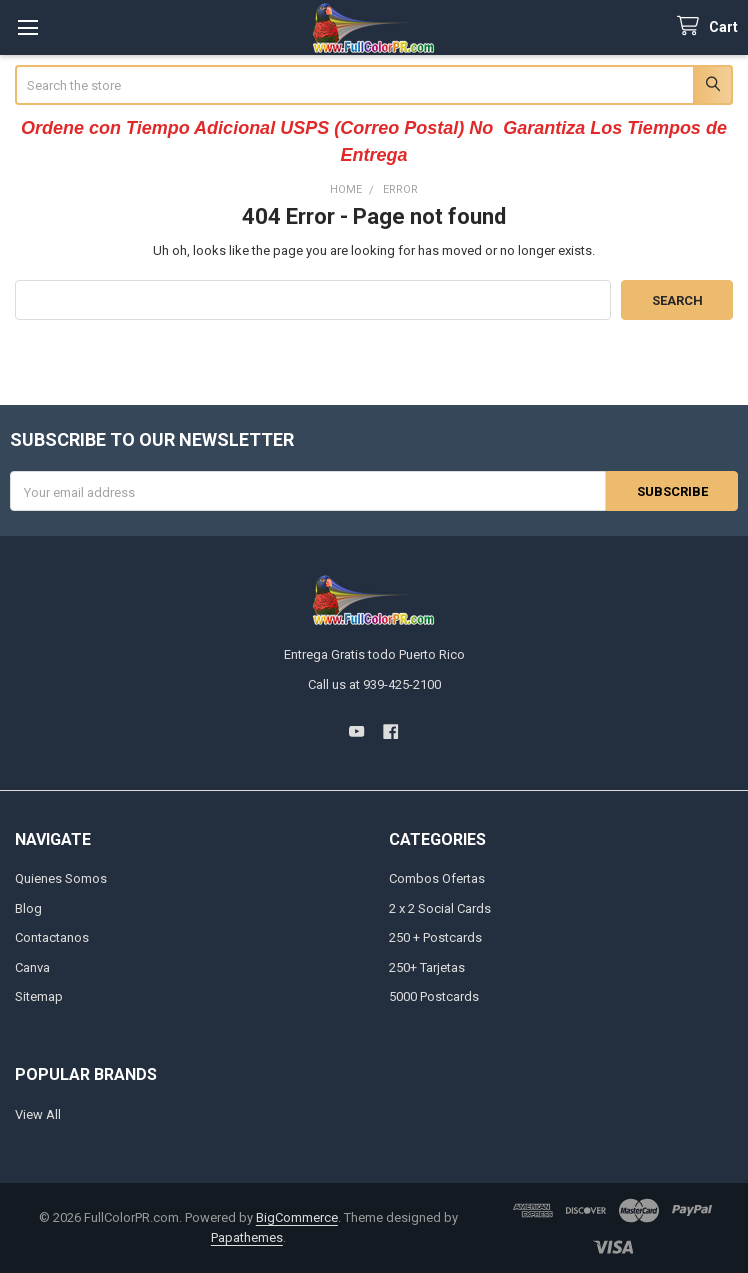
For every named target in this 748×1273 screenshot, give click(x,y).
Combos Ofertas (437, 878)
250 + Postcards (435, 937)
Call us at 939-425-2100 (374, 684)
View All (38, 1114)
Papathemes (247, 1237)
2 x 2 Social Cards (440, 908)
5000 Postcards (434, 996)
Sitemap (39, 996)
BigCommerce (297, 1217)
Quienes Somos (61, 878)
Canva (32, 967)
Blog (28, 908)
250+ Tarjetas (427, 967)
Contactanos (52, 937)
